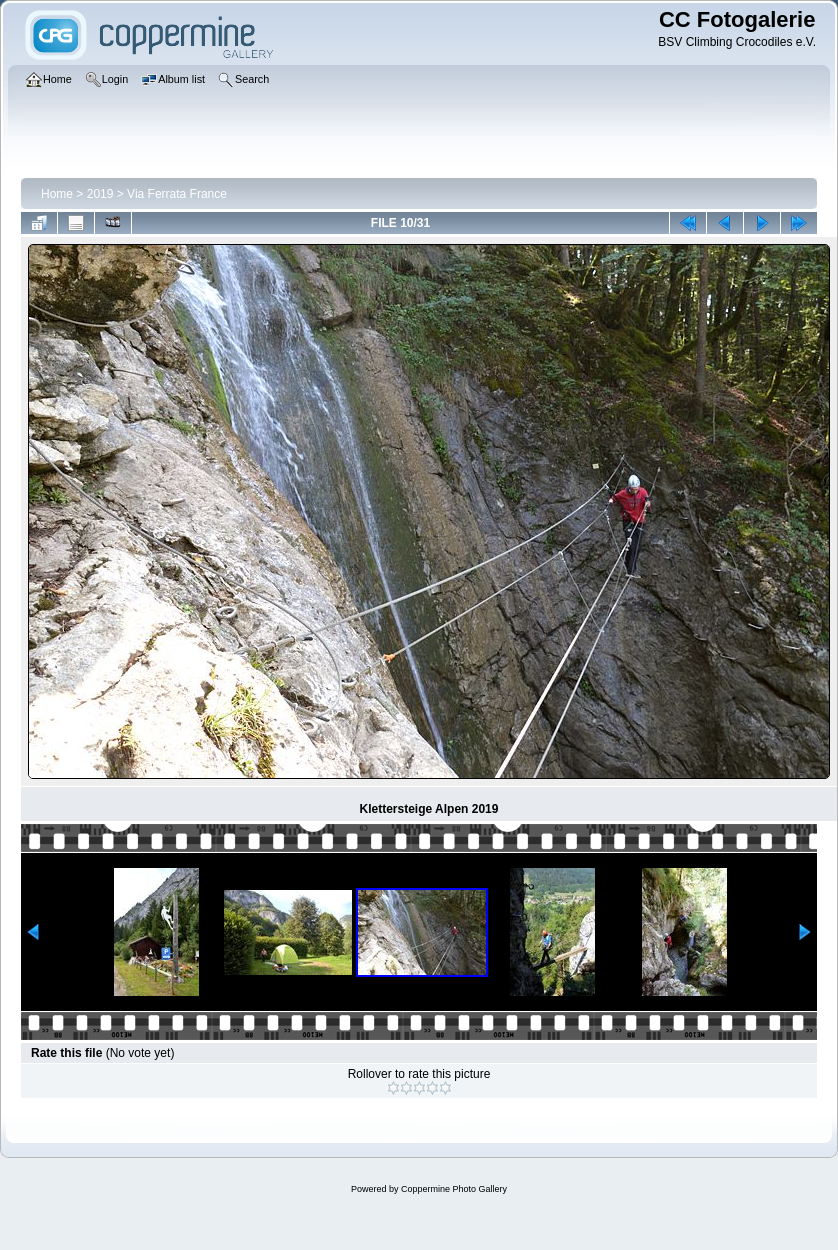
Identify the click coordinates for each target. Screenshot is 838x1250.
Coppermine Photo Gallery (454, 1189)
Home (57, 194)
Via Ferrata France (177, 194)
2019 (100, 194)
